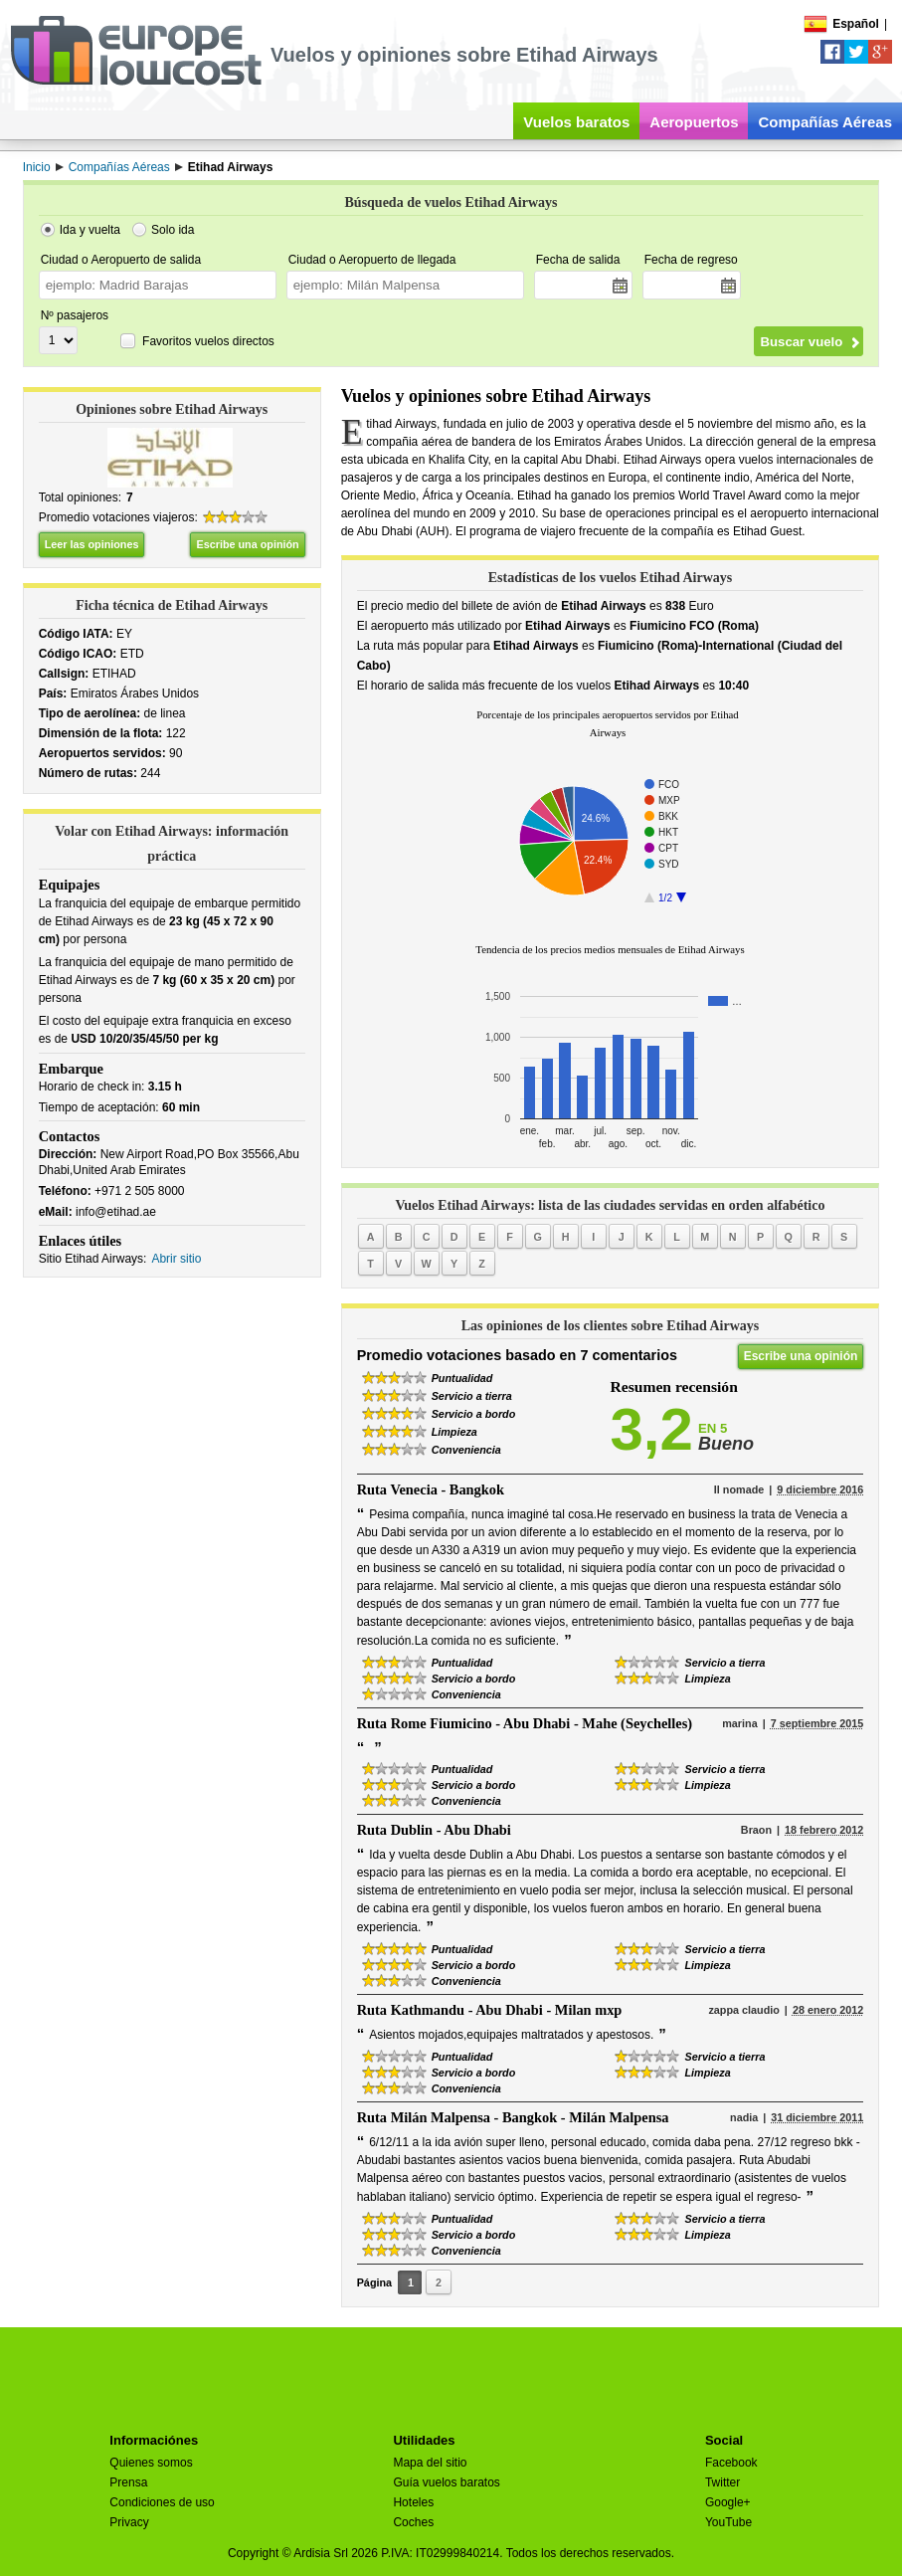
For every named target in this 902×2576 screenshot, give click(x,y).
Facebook (731, 2463)
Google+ (728, 2502)
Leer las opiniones (92, 544)
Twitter (722, 2482)
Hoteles (413, 2502)
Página (374, 2282)
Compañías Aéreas (825, 121)
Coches (413, 2522)
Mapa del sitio (429, 2463)
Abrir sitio (176, 1259)
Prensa (128, 2482)
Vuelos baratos (576, 121)
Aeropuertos (693, 121)
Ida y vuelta (90, 230)
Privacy (128, 2522)
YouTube (728, 2522)
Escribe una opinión (247, 544)
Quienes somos (150, 2463)
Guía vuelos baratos (446, 2482)
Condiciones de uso (161, 2502)
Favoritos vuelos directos (208, 341)
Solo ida (172, 230)
